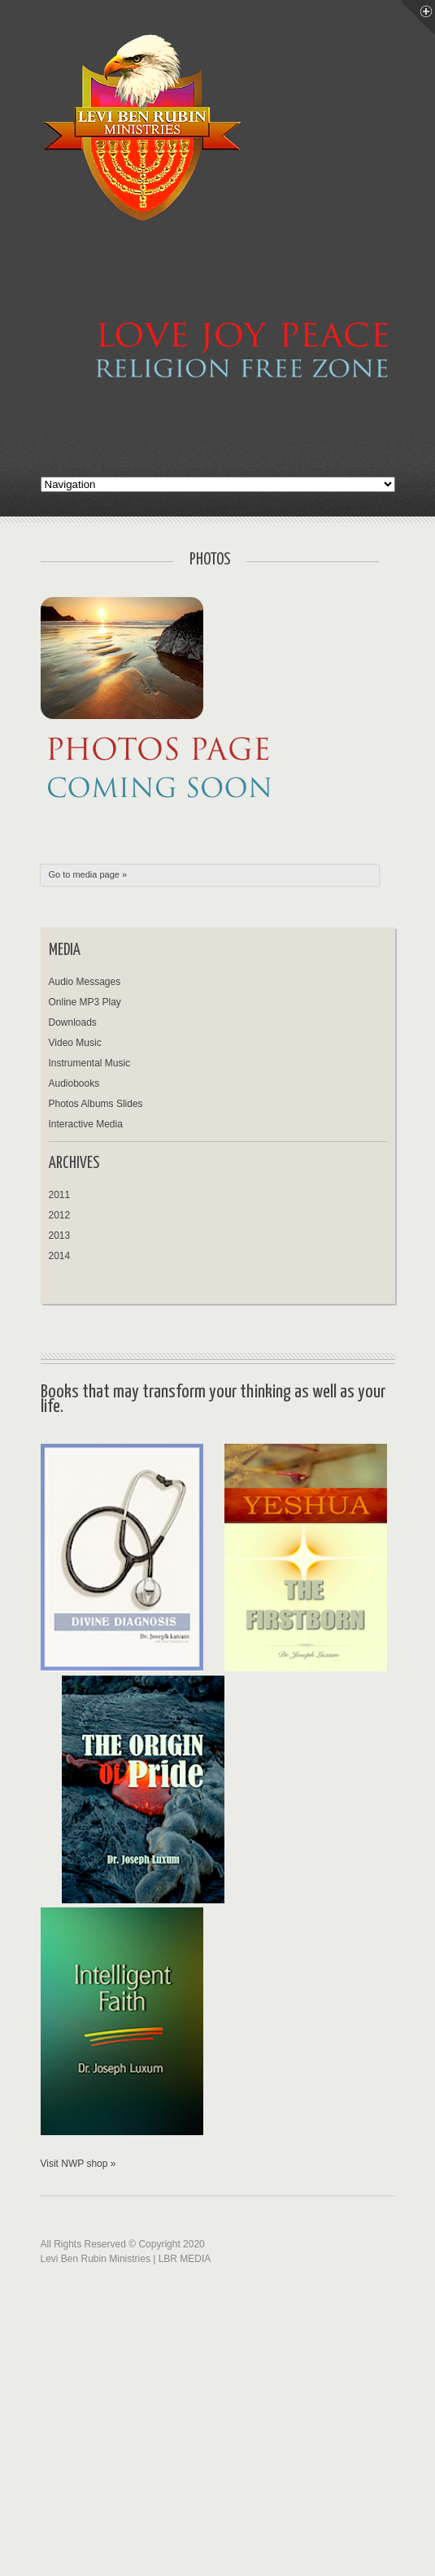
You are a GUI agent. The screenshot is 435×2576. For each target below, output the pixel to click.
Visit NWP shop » (78, 2163)
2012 (60, 1215)
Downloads (73, 1022)
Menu (418, 17)
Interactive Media (86, 1124)
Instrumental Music (90, 1063)
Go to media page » (88, 874)
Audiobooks (74, 1083)
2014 (60, 1256)
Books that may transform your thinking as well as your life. (213, 1399)
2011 (60, 1195)
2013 (60, 1235)
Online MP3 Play (85, 1002)
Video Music (75, 1042)
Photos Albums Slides (96, 1103)
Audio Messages (85, 981)
